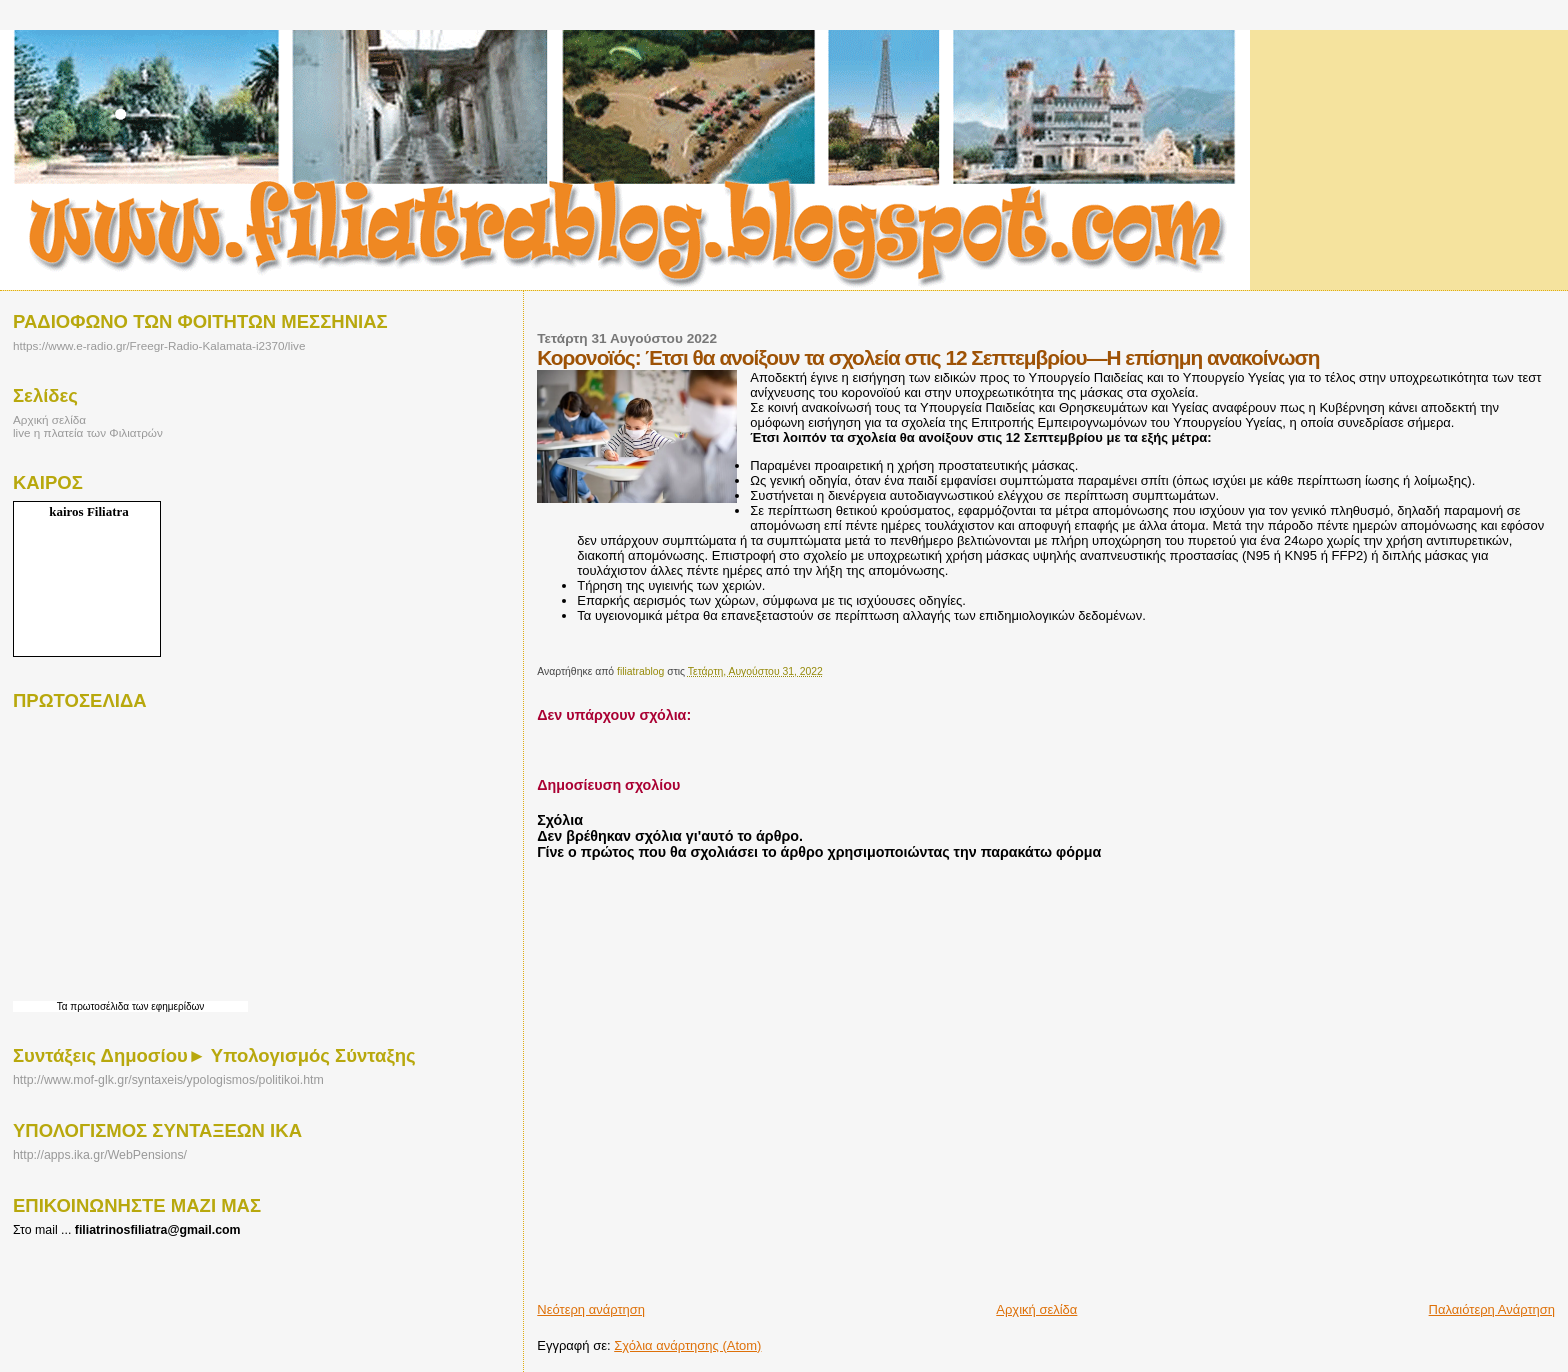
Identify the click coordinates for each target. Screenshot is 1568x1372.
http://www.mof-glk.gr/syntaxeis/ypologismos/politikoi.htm (168, 1080)
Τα (64, 1006)
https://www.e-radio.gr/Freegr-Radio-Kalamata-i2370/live (159, 345)
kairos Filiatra (89, 511)
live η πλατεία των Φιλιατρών (88, 432)
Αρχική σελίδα (1036, 1309)
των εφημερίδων (166, 1006)
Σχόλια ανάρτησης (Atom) (687, 1345)
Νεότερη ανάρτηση (591, 1309)
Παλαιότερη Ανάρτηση (1492, 1309)
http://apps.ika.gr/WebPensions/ (100, 1155)
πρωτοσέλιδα (99, 1006)
